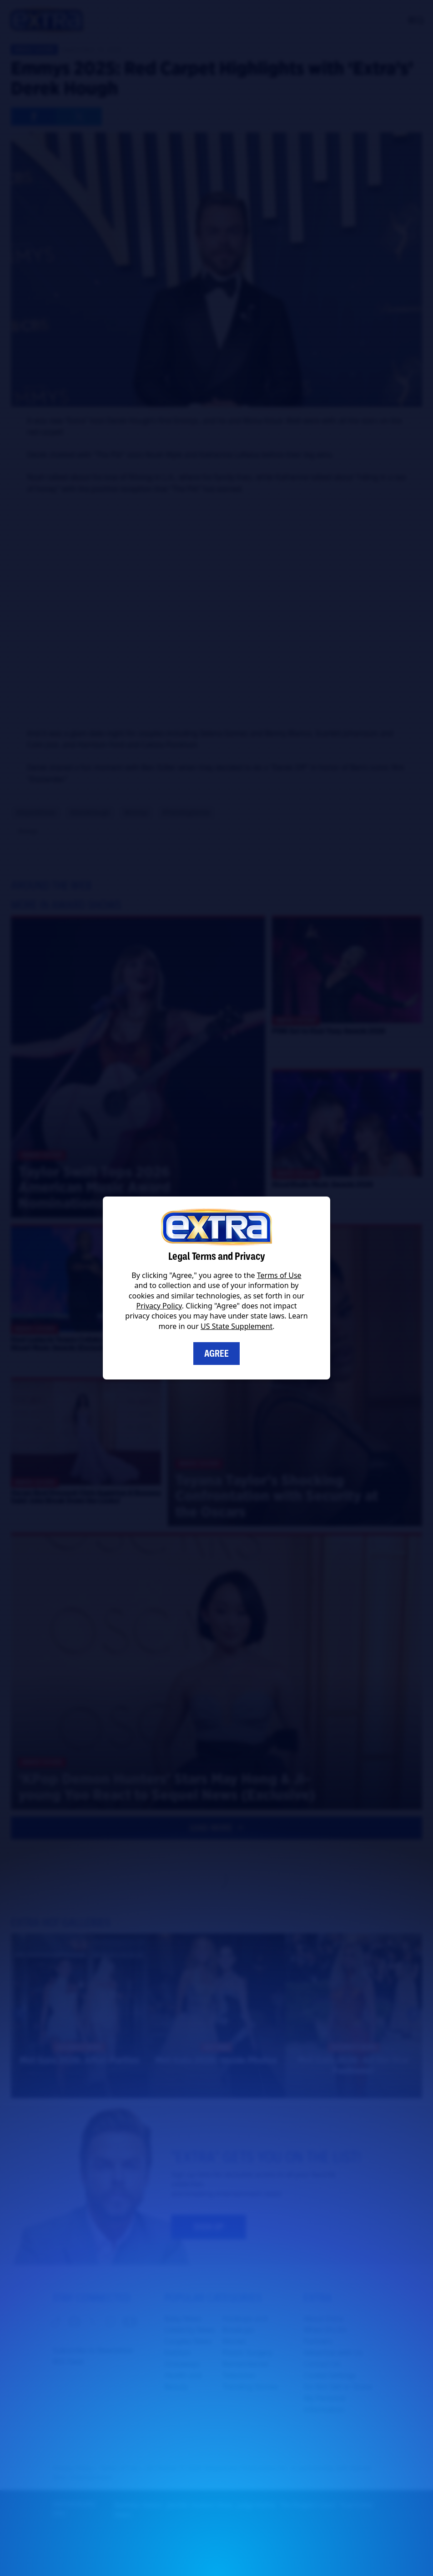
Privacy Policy (159, 1306)
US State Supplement (236, 1326)
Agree (216, 1353)
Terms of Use (279, 1275)
